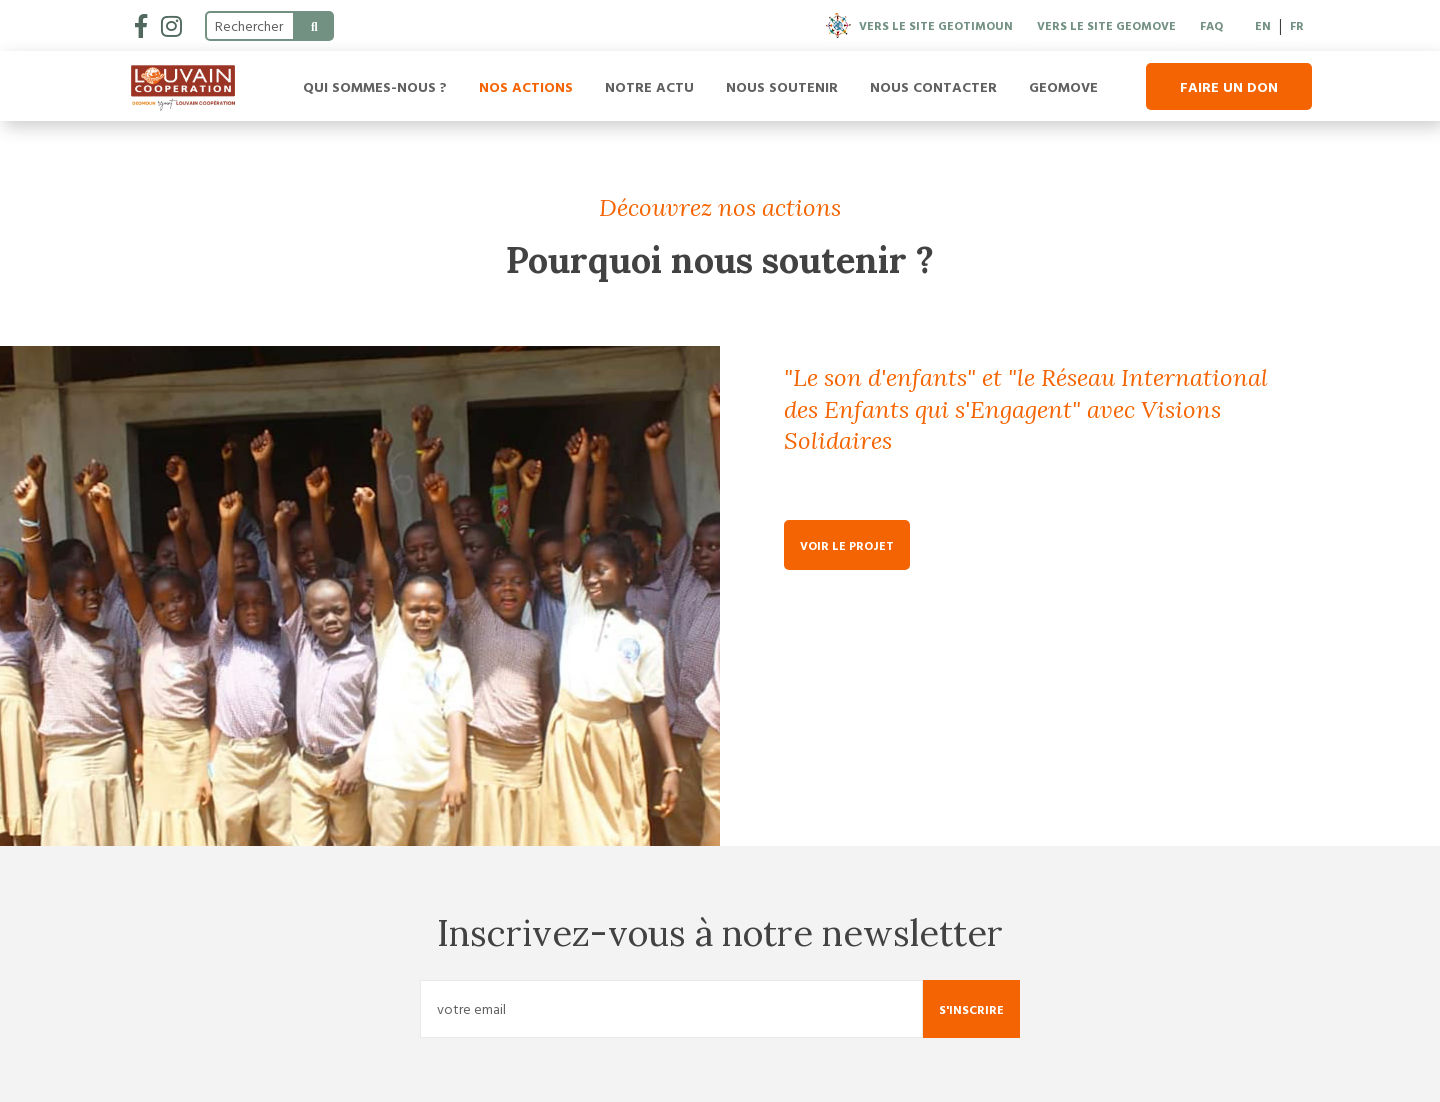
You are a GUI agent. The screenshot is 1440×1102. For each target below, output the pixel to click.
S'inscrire (971, 1009)
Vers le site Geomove (1106, 25)
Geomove (1063, 86)
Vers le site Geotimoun (919, 25)
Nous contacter (933, 86)
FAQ (1211, 25)
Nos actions (526, 86)
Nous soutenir (782, 86)
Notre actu (649, 86)
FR (1297, 25)
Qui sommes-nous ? (375, 86)
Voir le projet (847, 545)
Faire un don (1229, 86)
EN (1263, 25)
